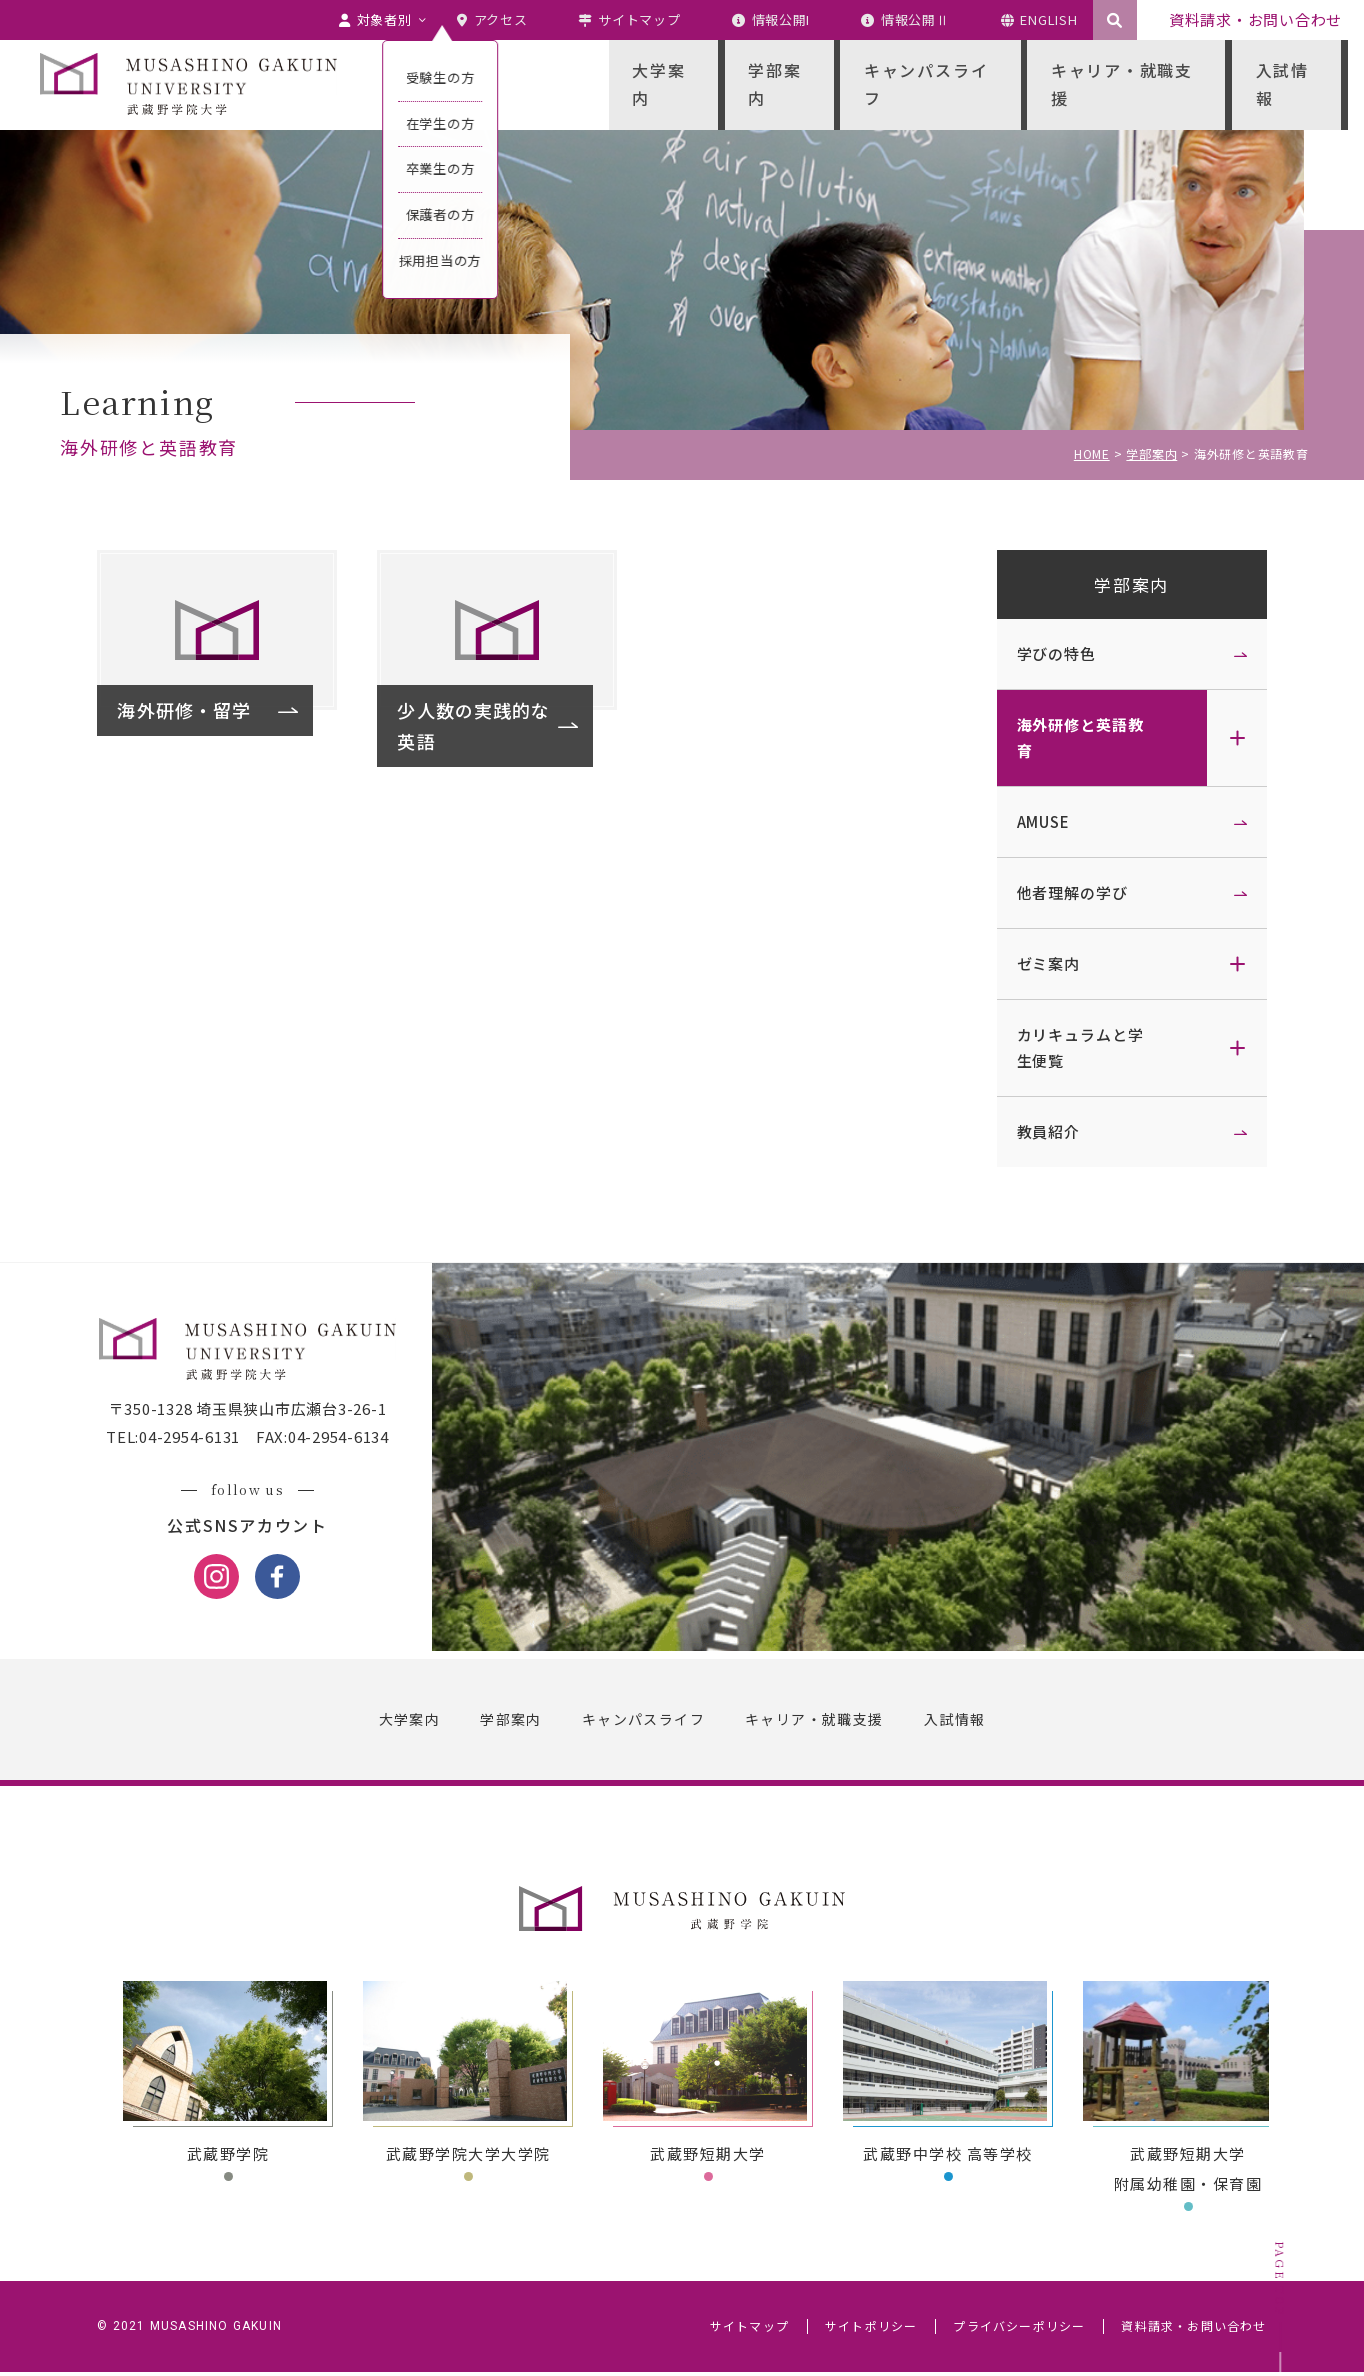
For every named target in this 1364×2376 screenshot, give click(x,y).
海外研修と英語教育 (1075, 737)
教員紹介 (1044, 1131)
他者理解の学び (1067, 892)
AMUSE (1039, 821)
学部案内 (1127, 584)
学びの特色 (1052, 653)
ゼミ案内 (1044, 963)
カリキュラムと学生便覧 (1075, 1047)
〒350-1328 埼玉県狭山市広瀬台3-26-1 (252, 1413)
